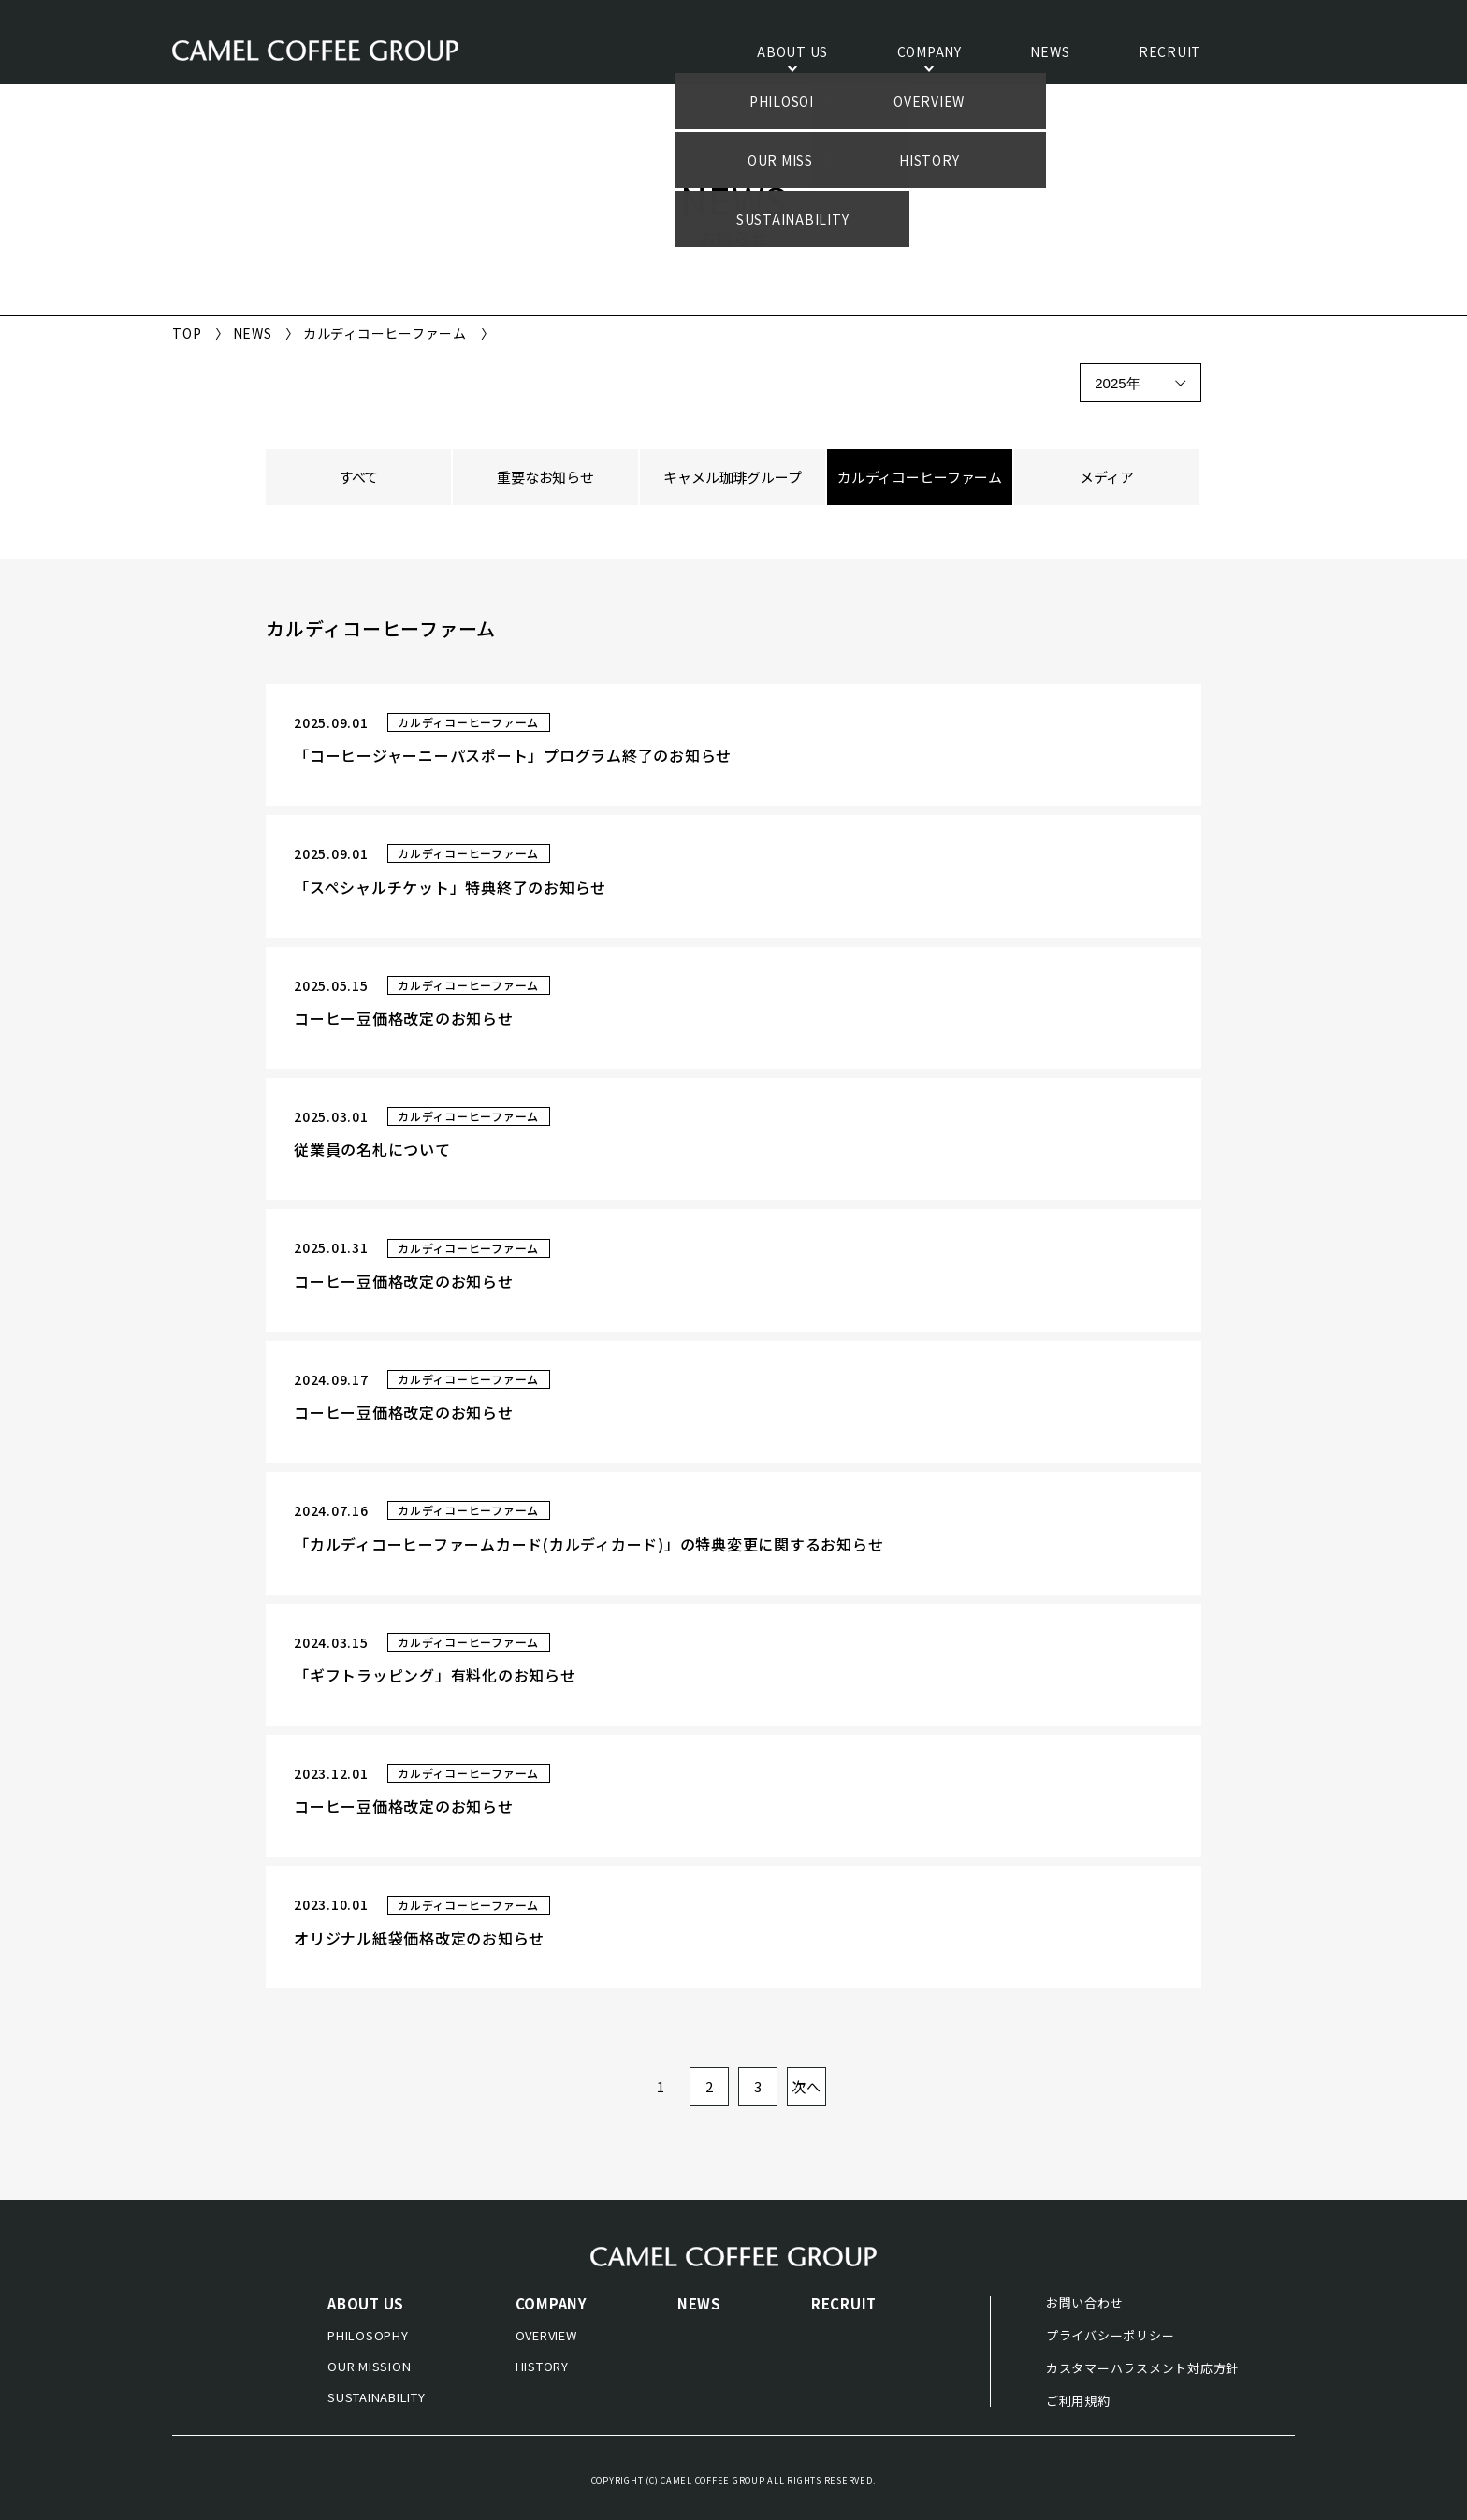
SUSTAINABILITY (376, 2397)
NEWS (1049, 53)
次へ (806, 2086)
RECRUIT (1170, 53)
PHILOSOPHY (368, 2335)
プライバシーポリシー (1110, 2335)
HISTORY (542, 2366)
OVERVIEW (546, 2335)
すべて (359, 477)
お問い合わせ (1085, 2302)
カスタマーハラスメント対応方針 (1142, 2368)
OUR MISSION (369, 2366)
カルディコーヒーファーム (919, 477)
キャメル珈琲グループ (732, 477)
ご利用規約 (1078, 2401)
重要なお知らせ (545, 477)
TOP (186, 333)
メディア (1107, 477)
